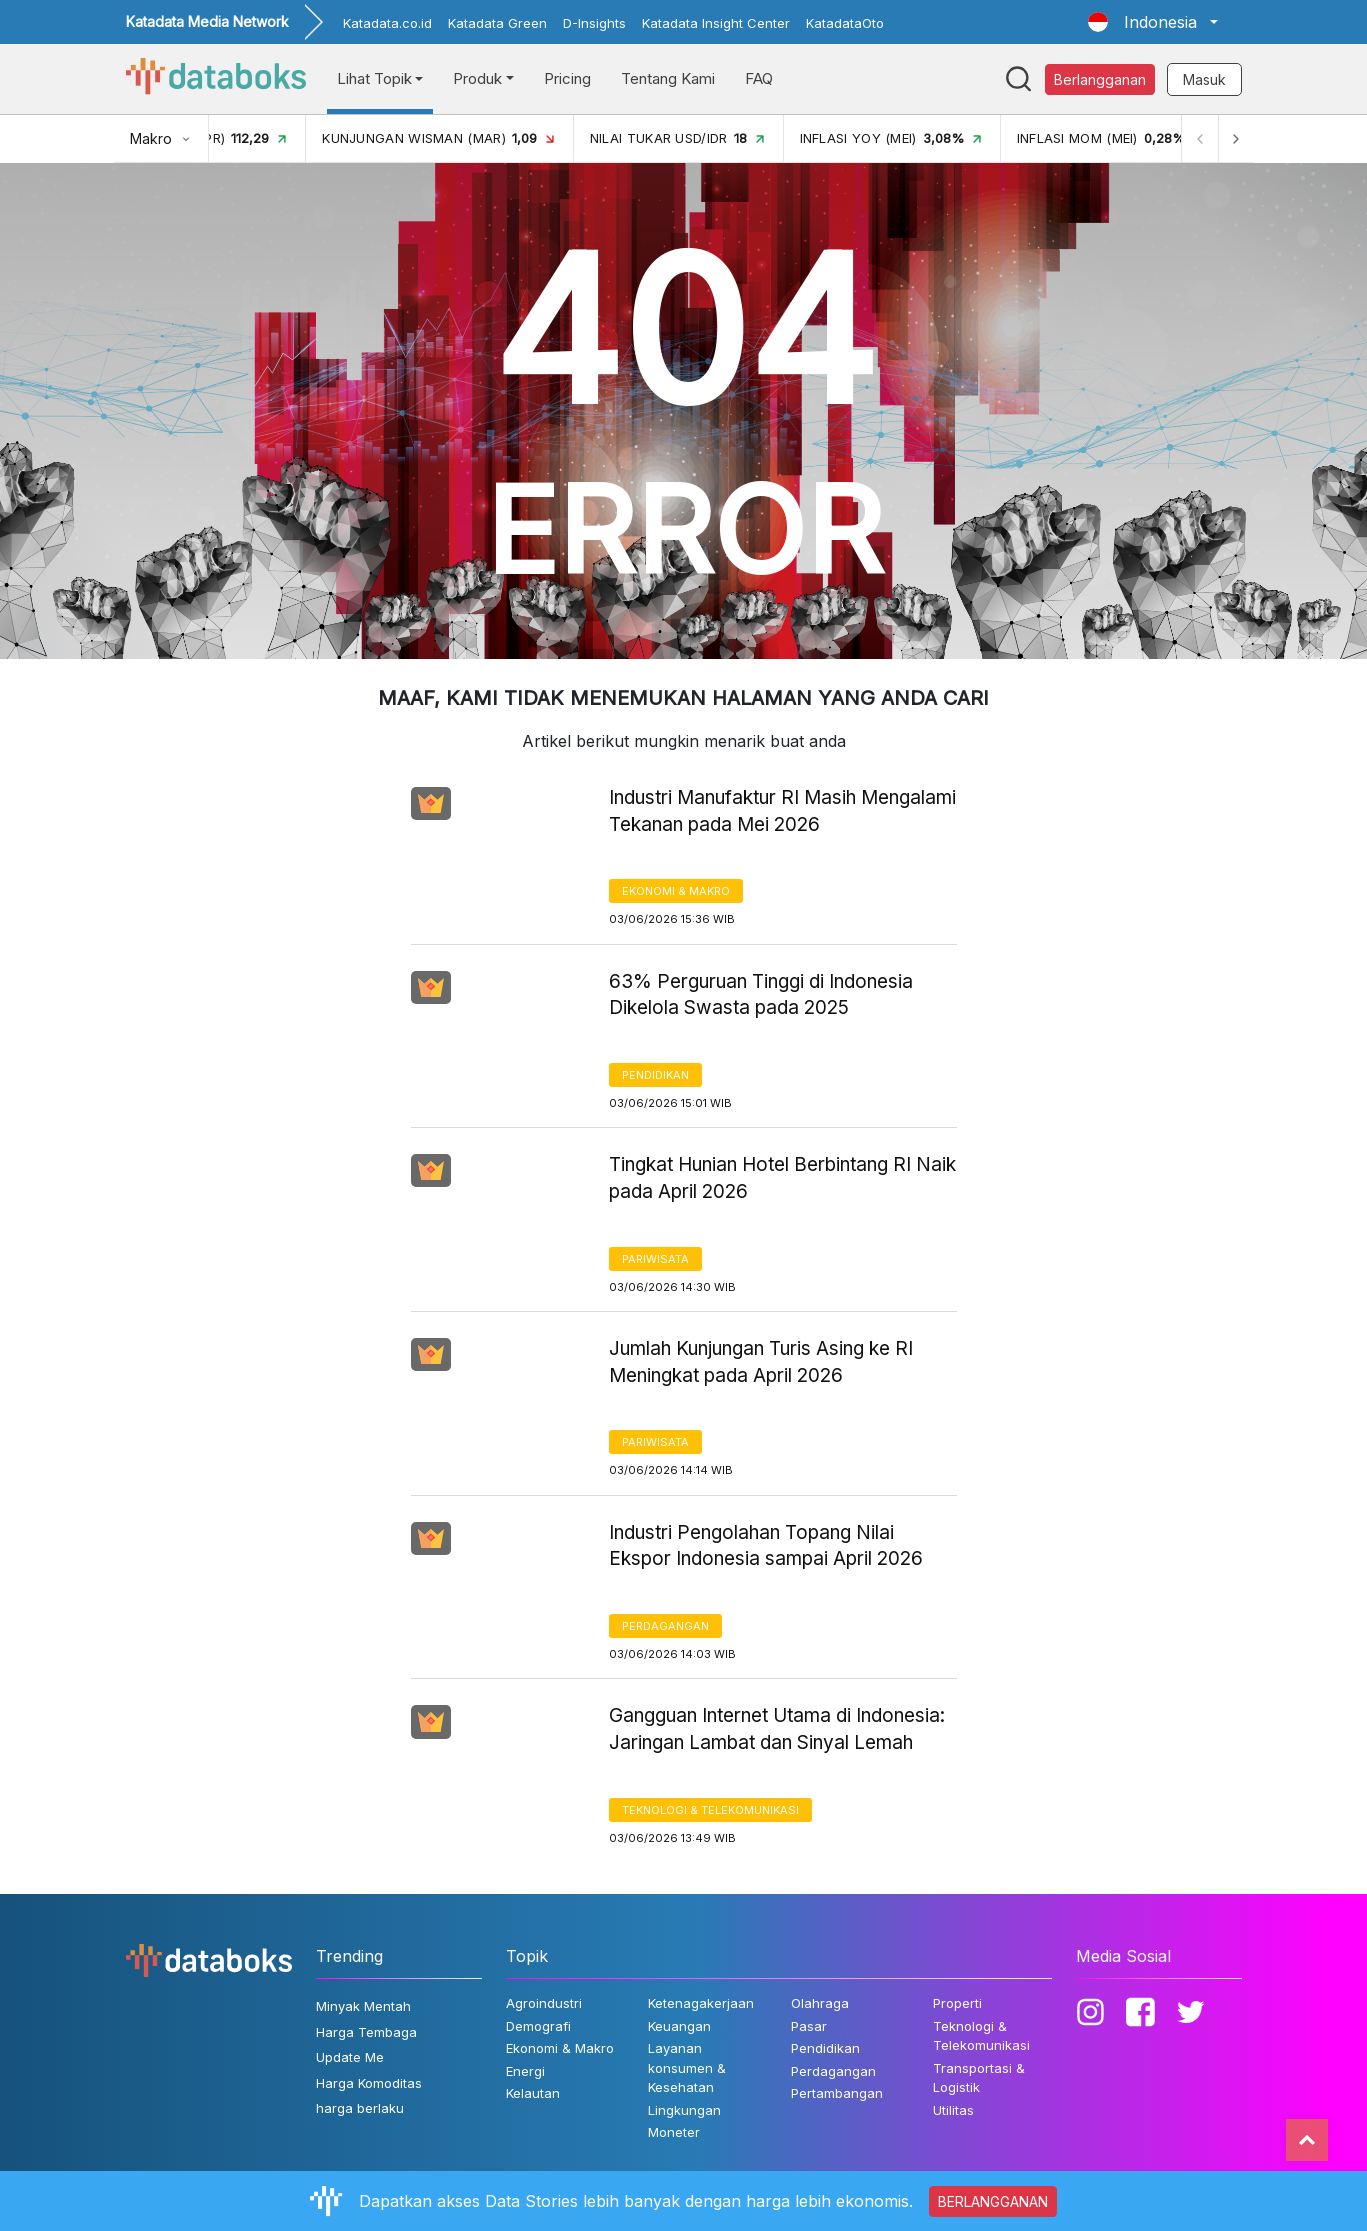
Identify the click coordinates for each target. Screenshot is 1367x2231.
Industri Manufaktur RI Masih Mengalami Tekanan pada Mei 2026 (782, 811)
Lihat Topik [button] (374, 78)
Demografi (538, 2026)
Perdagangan (665, 1626)
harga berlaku (360, 2108)
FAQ (759, 78)
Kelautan (533, 2093)
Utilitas (953, 2110)
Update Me (350, 2057)
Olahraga (820, 2003)
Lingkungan (684, 2110)
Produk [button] (477, 78)
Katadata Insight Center (716, 23)
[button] (1152, 22)
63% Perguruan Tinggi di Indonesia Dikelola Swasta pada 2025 (761, 995)
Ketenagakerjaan (701, 2003)
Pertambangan (837, 2093)
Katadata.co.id (387, 23)
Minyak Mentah (363, 2006)
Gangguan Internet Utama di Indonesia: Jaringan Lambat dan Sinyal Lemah (777, 1729)
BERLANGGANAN (993, 2201)
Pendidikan (655, 1075)
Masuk (1204, 79)
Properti (957, 2003)
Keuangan (679, 2026)
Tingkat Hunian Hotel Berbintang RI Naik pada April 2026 (782, 1178)
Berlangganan (1100, 79)
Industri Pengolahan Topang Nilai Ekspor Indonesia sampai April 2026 (766, 1546)
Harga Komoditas (369, 2083)
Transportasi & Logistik (979, 2078)
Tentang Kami (668, 78)
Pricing (567, 78)
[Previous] (1200, 138)
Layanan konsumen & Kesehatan (687, 2067)
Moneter (674, 2132)
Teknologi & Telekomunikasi (710, 1810)
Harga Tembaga (366, 2032)
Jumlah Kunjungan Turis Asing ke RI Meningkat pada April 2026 (761, 1362)
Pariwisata (655, 1259)
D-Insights (594, 23)
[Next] (1236, 138)
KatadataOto (845, 23)
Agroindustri (544, 2003)
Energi (525, 2071)
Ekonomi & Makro (676, 891)
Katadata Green (497, 23)
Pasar (809, 2026)
